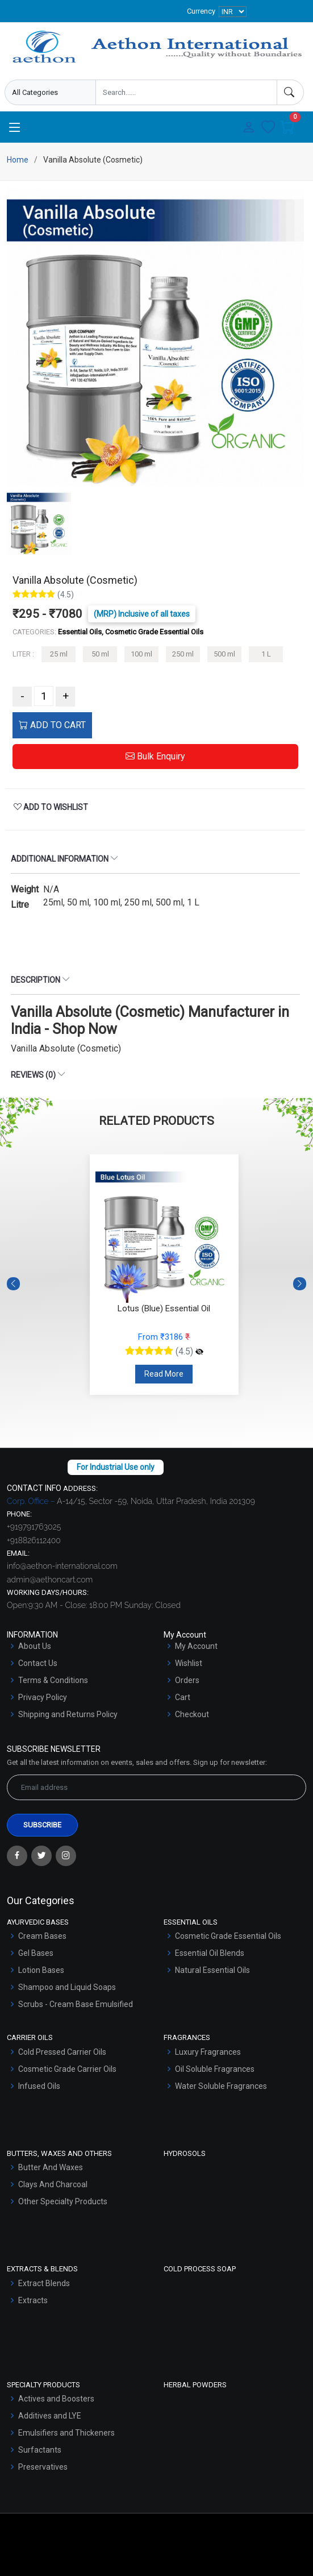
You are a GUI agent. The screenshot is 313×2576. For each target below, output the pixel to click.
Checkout (192, 1714)
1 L (266, 654)
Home (17, 159)
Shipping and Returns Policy (68, 1714)
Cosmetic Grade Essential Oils (228, 1936)
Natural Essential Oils (212, 1970)
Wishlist (188, 1663)
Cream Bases (42, 1936)
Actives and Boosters (56, 2399)
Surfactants (39, 2450)
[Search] (290, 92)
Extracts (33, 2300)
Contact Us (37, 1663)
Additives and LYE (49, 2416)
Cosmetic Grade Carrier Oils (67, 2069)
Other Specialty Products (62, 2201)
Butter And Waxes (50, 2167)
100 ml (141, 654)
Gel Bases (35, 1953)
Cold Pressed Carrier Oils (62, 2052)
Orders (187, 1680)
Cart (182, 1697)
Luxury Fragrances (208, 2052)
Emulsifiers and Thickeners (66, 2433)
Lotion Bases (41, 1970)
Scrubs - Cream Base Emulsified (75, 2004)
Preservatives (43, 2467)
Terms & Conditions (53, 1680)
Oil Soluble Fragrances (214, 2069)
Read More (163, 1373)
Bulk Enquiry (155, 756)
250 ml (183, 654)
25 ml (59, 654)
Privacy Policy (42, 1697)
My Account (196, 1646)
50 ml (100, 654)
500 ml (224, 654)
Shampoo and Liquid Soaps (67, 1987)
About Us (34, 1646)
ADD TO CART (52, 725)
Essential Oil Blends (209, 1953)
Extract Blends (44, 2283)
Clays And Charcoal (52, 2184)
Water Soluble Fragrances (221, 2086)
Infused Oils (39, 2086)
